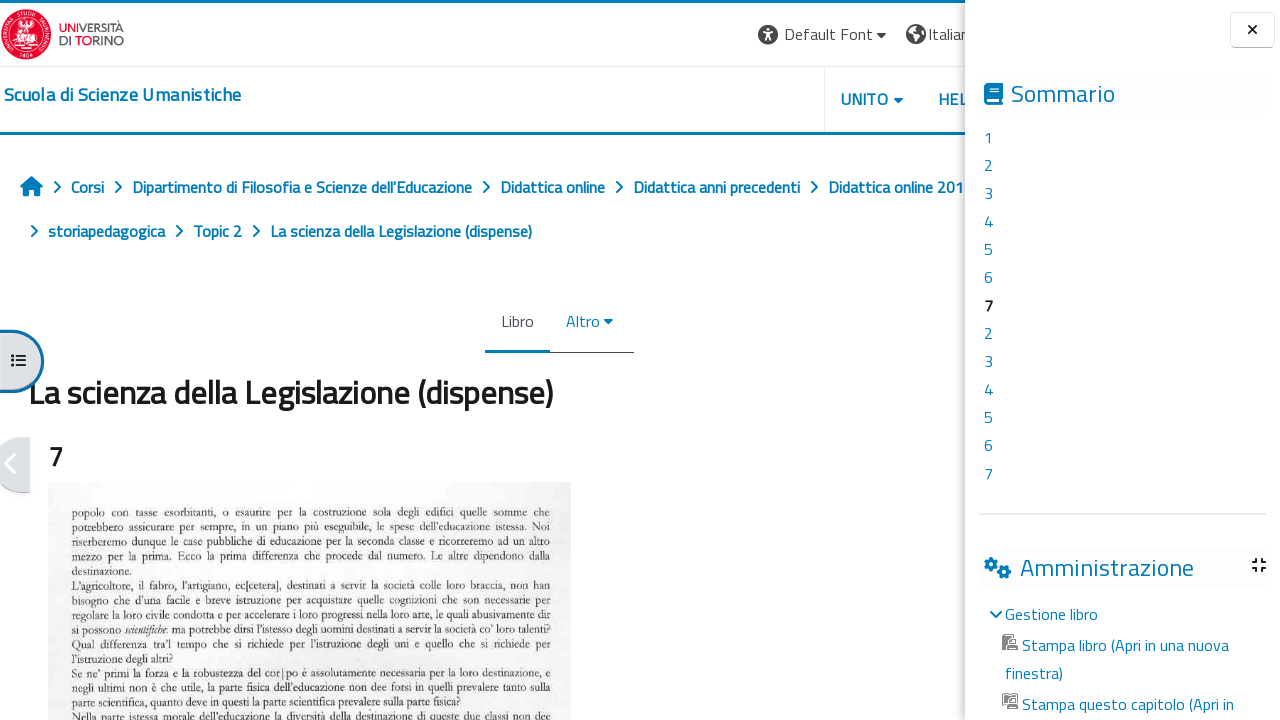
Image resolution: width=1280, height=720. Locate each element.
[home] (122, 95)
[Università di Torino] (62, 32)
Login (930, 34)
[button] (690, 34)
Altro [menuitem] (516, 321)
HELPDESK (844, 99)
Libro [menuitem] (450, 321)
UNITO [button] (731, 99)
